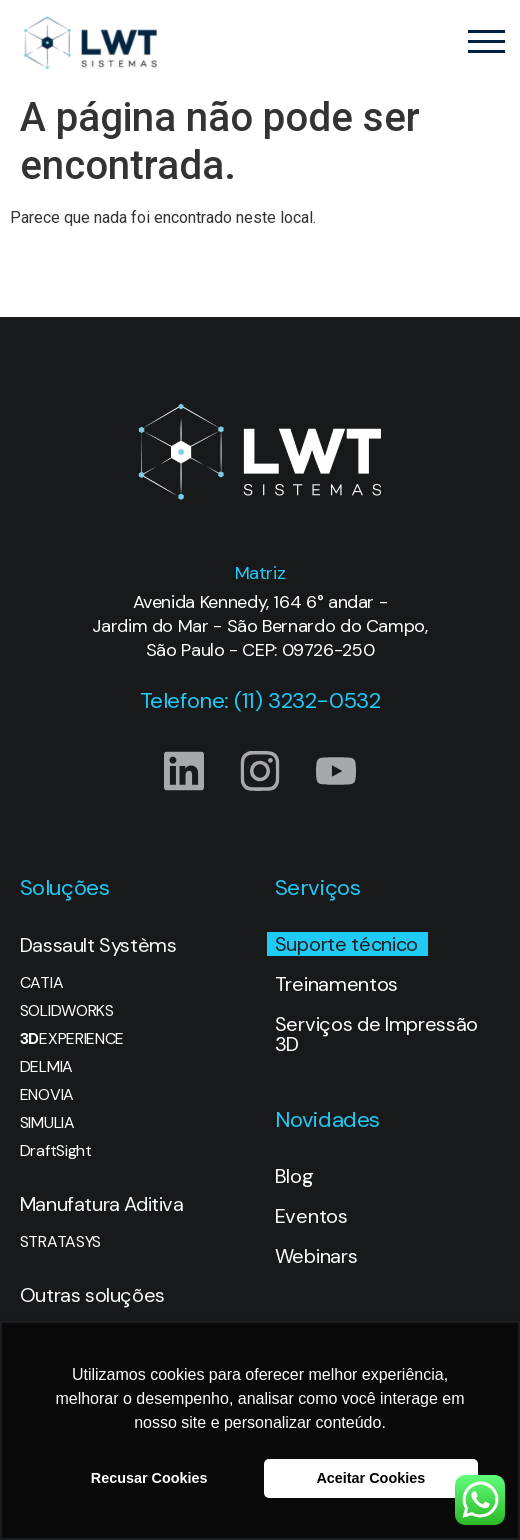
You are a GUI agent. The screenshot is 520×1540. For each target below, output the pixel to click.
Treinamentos (336, 984)
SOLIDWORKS (67, 1011)
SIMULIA (47, 1123)
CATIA (41, 983)
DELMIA (46, 1067)
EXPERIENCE (72, 1039)
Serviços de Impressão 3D (376, 1034)
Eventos (311, 1216)
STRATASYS (60, 1242)
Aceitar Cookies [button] (370, 1478)
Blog (294, 1176)
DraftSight (56, 1151)
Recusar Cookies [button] (149, 1478)
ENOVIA (47, 1095)
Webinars (316, 1256)
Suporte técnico (346, 944)
